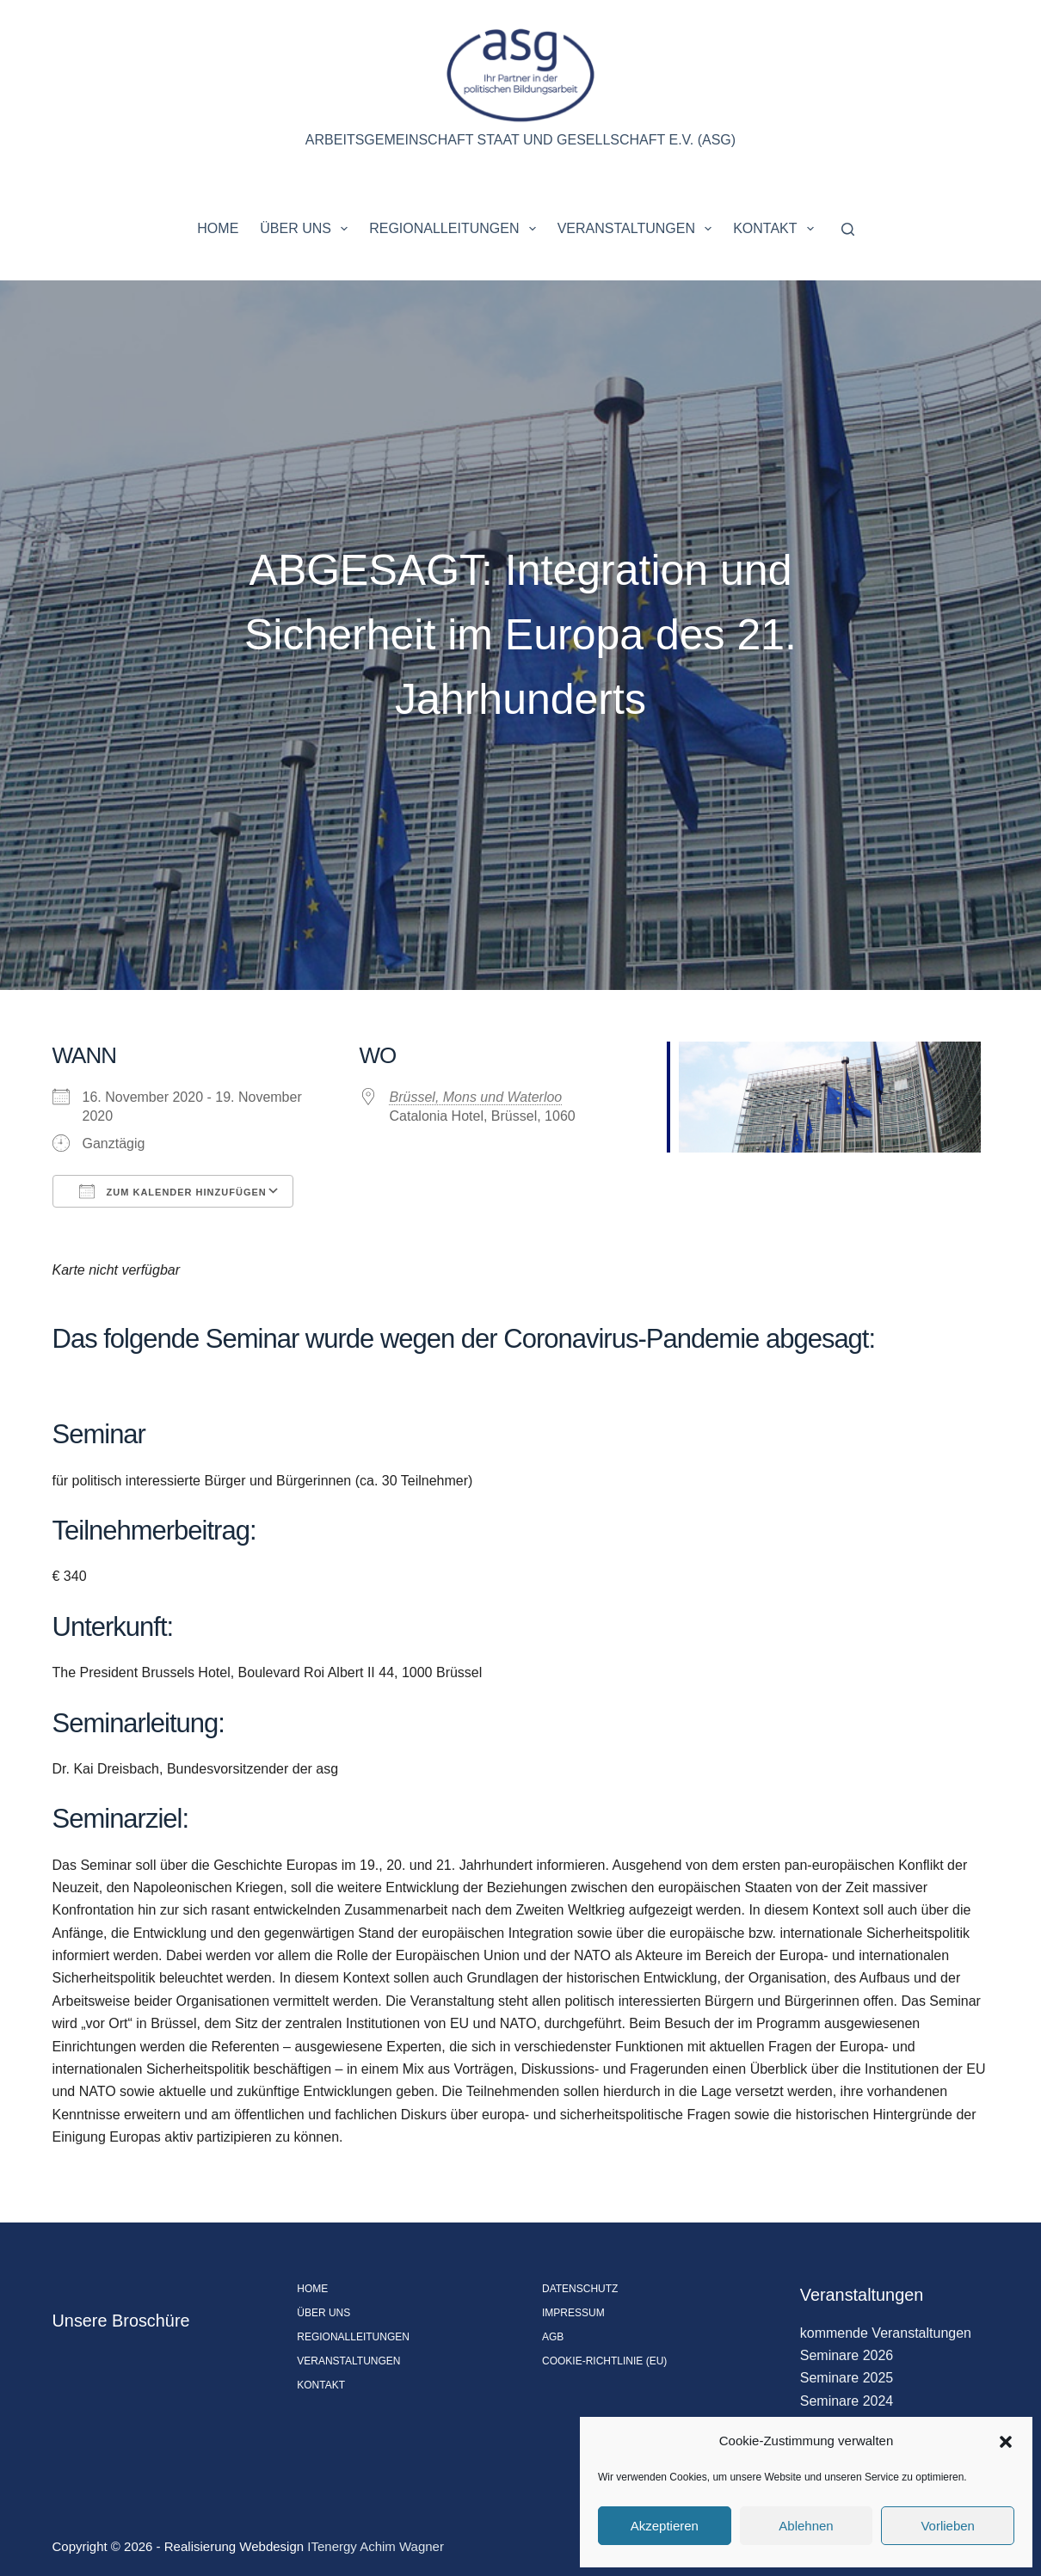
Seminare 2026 (847, 2355)
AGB (553, 2337)
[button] (1005, 2441)
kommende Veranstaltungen (885, 2333)
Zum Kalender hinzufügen (173, 1191)
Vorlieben (948, 2525)
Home (217, 228)
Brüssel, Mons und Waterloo (476, 1097)
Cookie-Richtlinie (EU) (604, 2361)
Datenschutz (580, 2289)
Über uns (307, 228)
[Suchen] (847, 229)
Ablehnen (806, 2525)
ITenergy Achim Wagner (375, 2546)
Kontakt (777, 228)
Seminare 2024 (847, 2401)
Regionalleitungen (455, 228)
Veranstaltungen (638, 228)
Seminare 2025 (847, 2377)
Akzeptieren (665, 2525)
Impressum (573, 2313)
